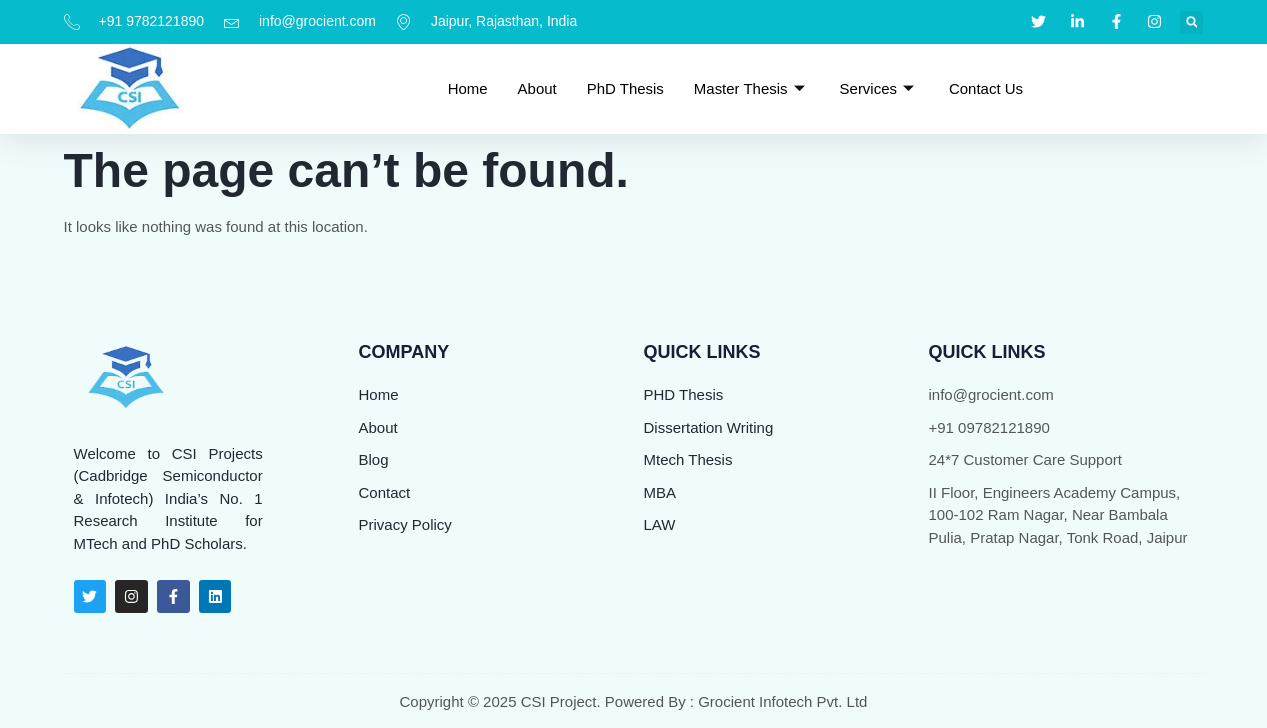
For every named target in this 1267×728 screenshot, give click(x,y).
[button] (1191, 22)
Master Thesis (752, 87)
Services (880, 87)
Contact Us (986, 87)
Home (467, 87)
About (536, 87)
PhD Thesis (625, 87)
